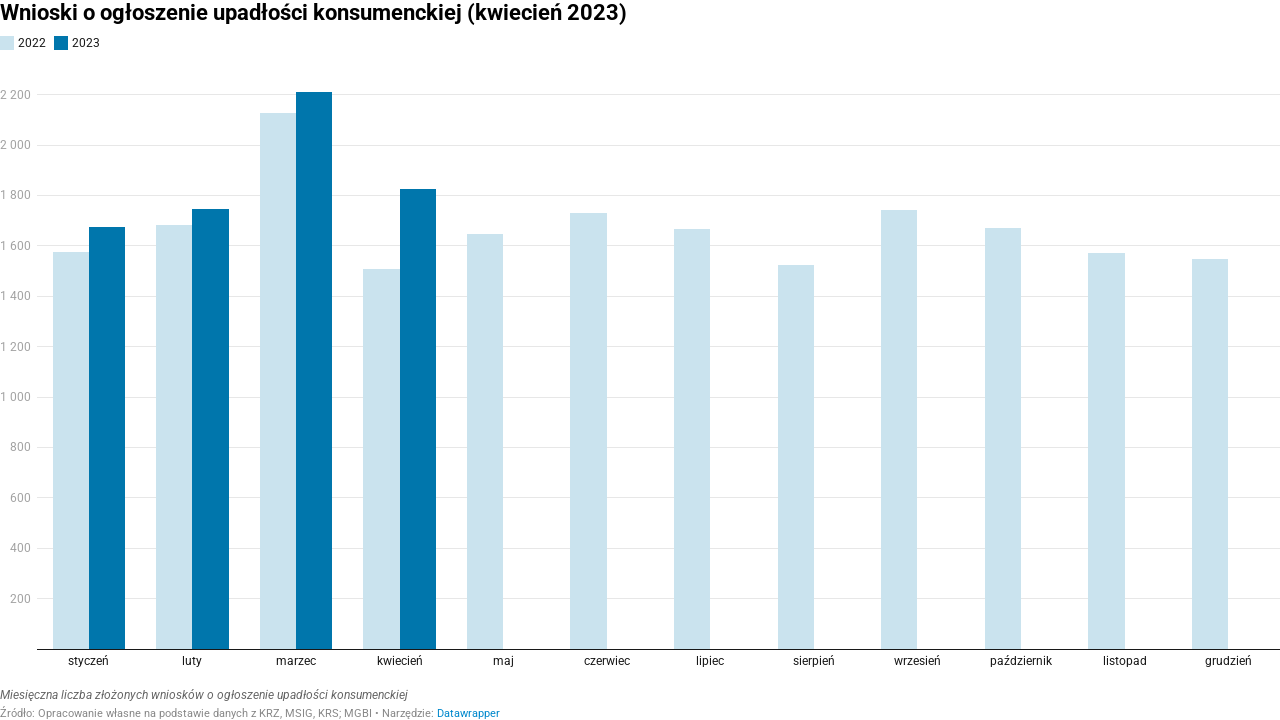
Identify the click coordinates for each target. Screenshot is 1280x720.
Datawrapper (468, 713)
